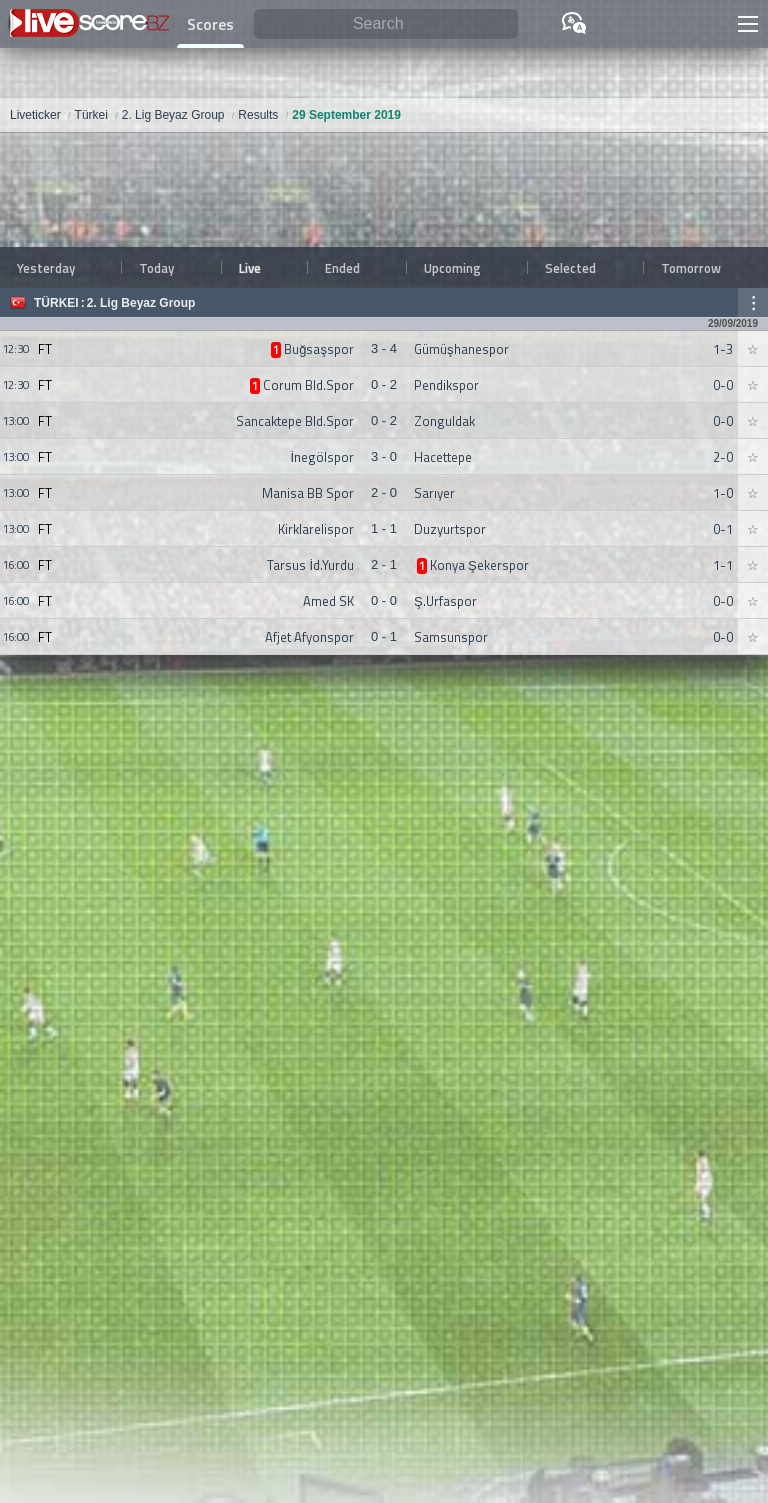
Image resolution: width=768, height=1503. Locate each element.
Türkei (56, 303)
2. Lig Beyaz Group (141, 303)
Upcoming (452, 268)
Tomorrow (691, 268)
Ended (342, 268)
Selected (570, 268)
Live (250, 268)
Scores (210, 24)
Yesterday (46, 268)
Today (156, 268)
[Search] (386, 24)
